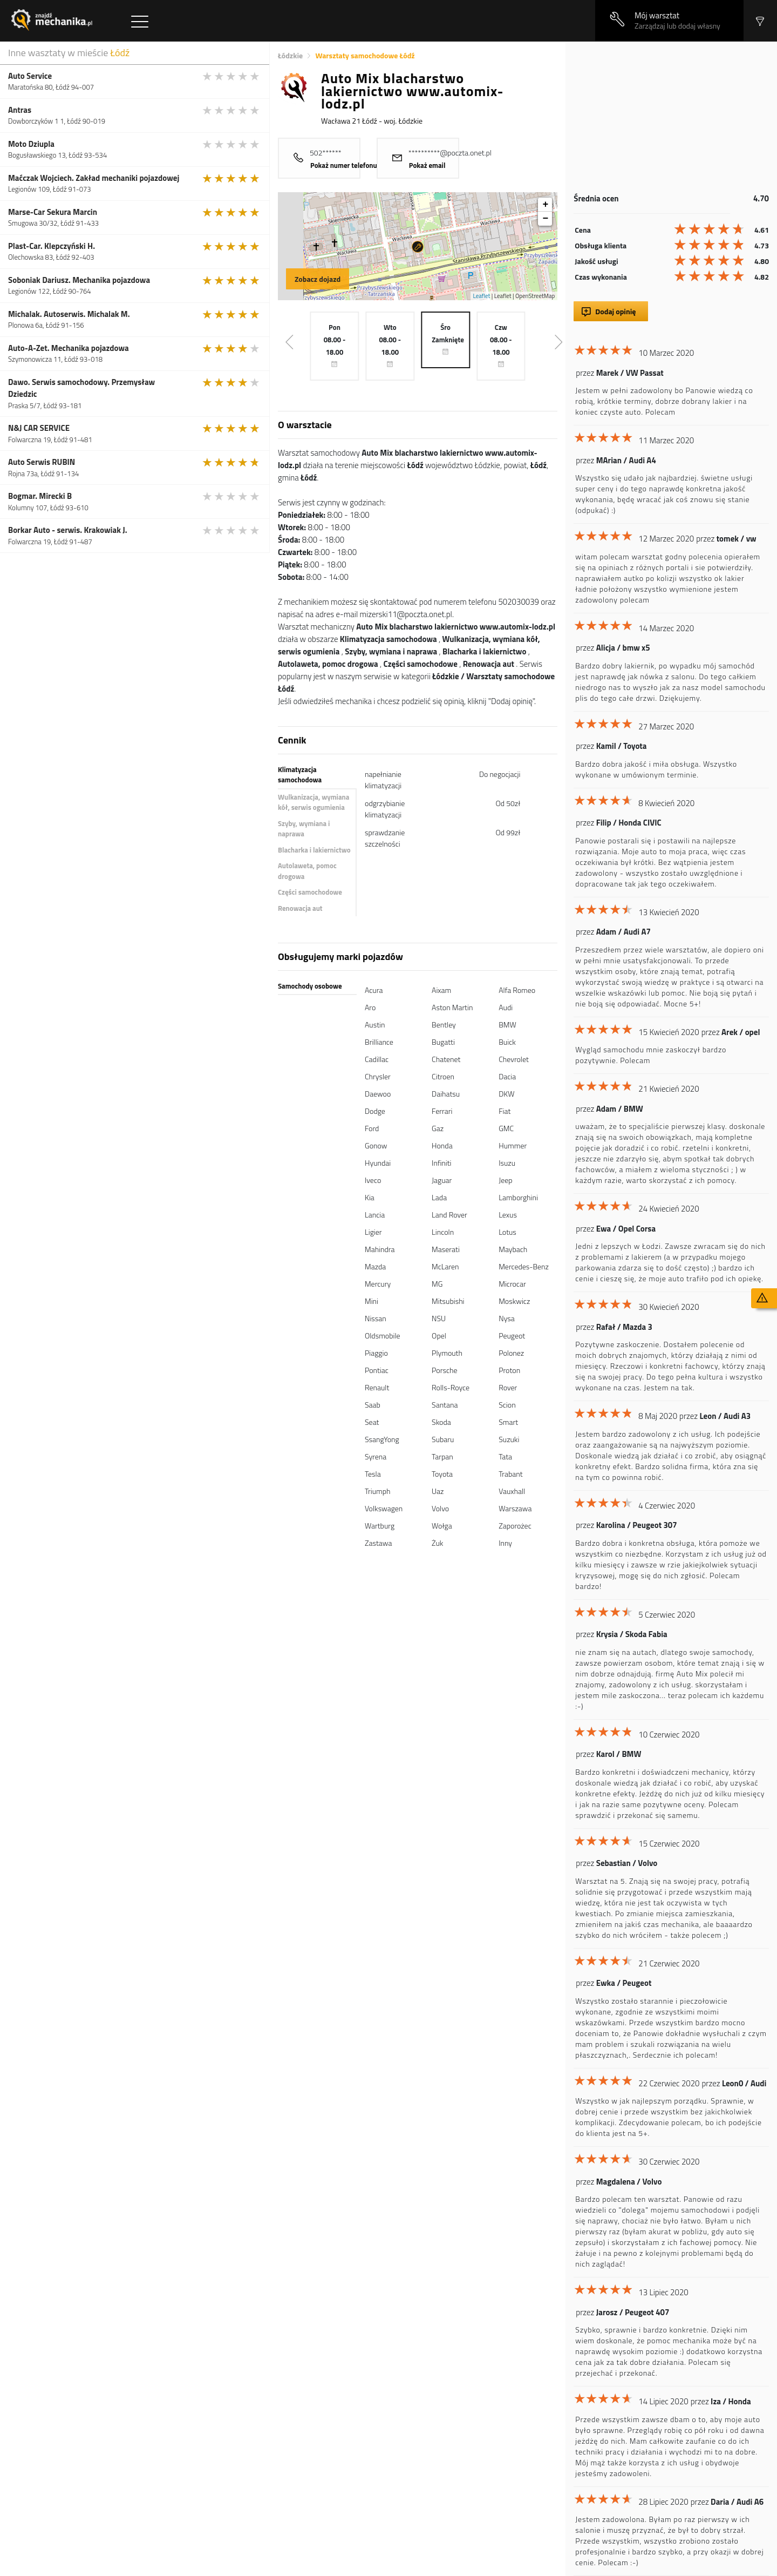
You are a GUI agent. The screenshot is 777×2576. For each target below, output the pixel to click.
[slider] (231, 76)
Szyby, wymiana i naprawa (304, 829)
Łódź (120, 52)
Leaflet (481, 296)
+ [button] (545, 204)
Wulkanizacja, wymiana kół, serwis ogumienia (313, 802)
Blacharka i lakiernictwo (314, 849)
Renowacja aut (300, 908)
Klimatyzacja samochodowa (300, 775)
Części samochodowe (310, 892)
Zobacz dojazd (317, 279)
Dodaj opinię (615, 311)
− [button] (545, 218)
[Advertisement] (671, 117)
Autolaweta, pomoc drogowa (307, 871)
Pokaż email (427, 165)
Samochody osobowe (310, 986)
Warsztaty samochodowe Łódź (364, 55)
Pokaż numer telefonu (343, 165)
